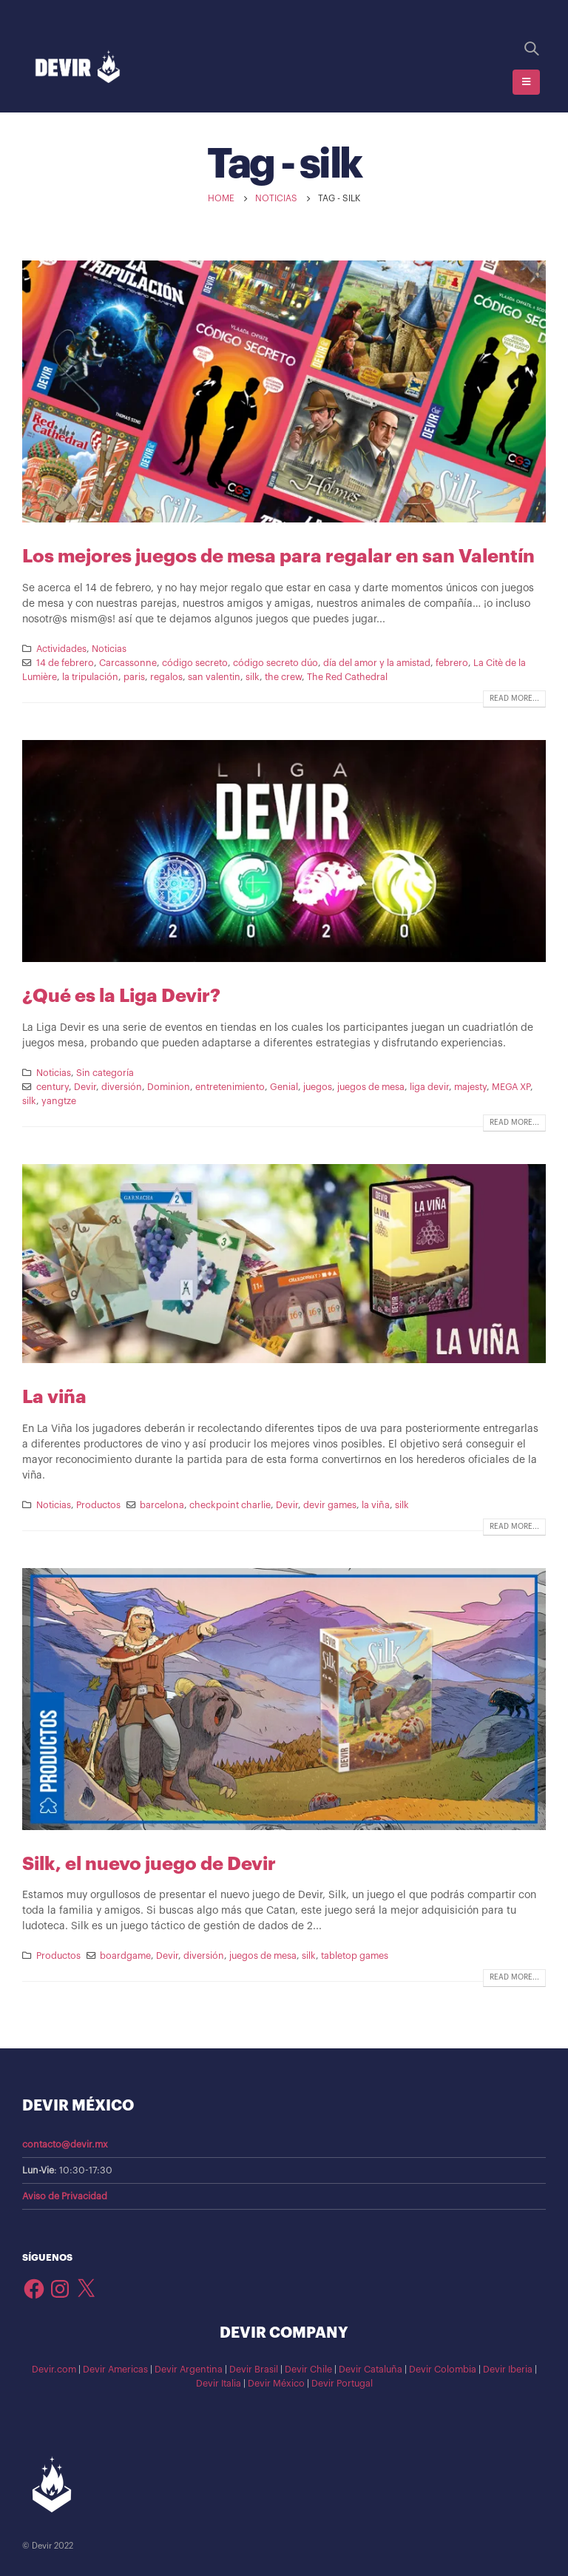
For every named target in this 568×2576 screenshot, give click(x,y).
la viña (376, 1505)
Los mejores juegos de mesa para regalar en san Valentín (278, 556)
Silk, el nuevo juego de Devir (149, 1863)
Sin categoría (105, 1073)
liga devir (429, 1087)
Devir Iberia (507, 2369)
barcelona (162, 1505)
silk (253, 677)
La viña (54, 1397)
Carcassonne (128, 663)
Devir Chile (308, 2369)
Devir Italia (218, 2383)
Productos (98, 1505)
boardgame (125, 1955)
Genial (284, 1087)
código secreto (195, 663)
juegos (317, 1087)
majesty (470, 1087)
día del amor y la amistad (376, 663)
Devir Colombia (442, 2369)
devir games (329, 1505)
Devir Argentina (189, 2369)
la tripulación (90, 677)
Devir (85, 1087)
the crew (283, 677)
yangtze (58, 1101)
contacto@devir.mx (65, 2144)
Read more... (514, 698)
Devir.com (54, 2369)
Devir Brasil (253, 2369)
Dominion (168, 1087)
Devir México (276, 2383)
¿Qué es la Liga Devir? (121, 995)
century (52, 1087)
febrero (452, 663)
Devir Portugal (342, 2383)
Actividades (61, 649)
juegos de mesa (371, 1087)
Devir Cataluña (370, 2369)
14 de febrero (65, 663)
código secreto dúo (275, 663)
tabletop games (354, 1955)
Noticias (109, 649)
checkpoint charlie (230, 1505)
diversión (121, 1087)
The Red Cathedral (347, 677)
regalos (166, 677)
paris (134, 677)
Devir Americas (115, 2369)
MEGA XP (511, 1087)
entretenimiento (230, 1087)
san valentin (214, 677)
